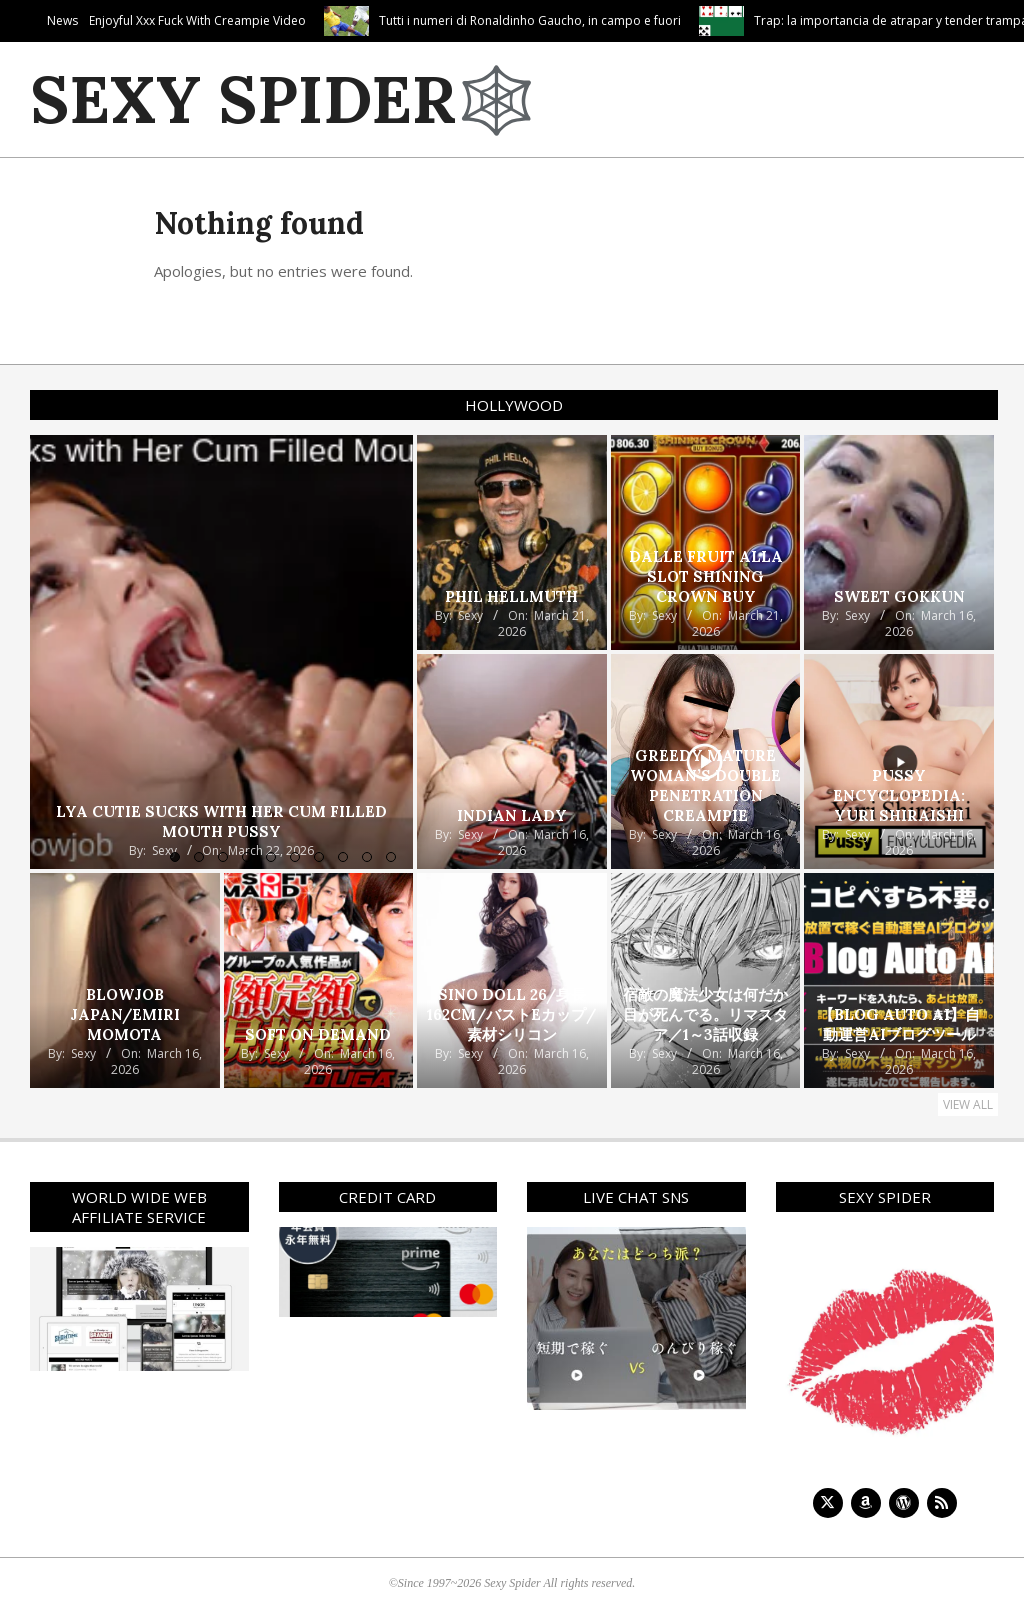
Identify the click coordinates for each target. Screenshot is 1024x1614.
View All (968, 1104)
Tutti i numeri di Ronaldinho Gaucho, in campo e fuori (624, 20)
